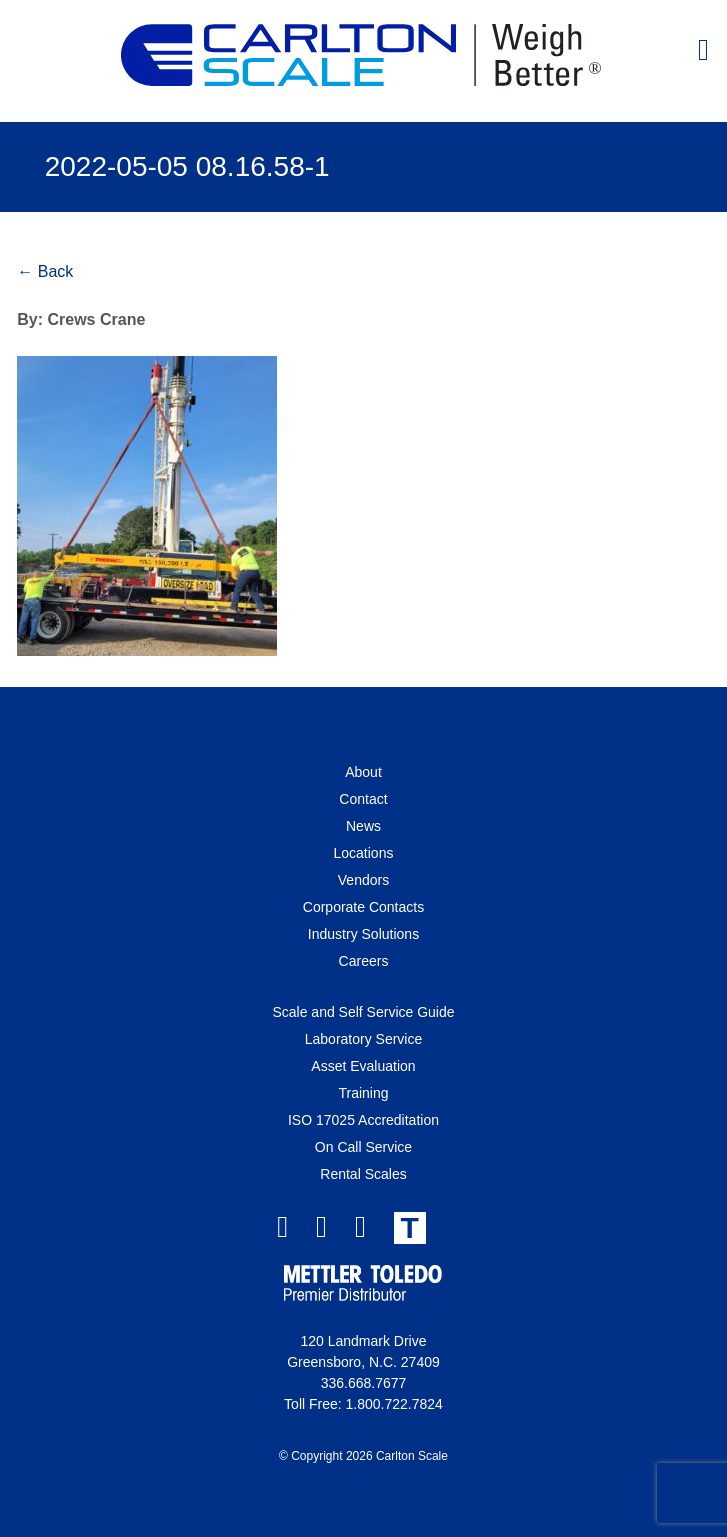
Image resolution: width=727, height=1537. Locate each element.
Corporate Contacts (363, 907)
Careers (364, 961)
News (363, 826)
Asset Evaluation (363, 1066)
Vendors (363, 880)
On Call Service (363, 1147)
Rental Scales (363, 1174)
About (363, 772)
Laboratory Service (364, 1039)
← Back (45, 271)
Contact (363, 799)
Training (363, 1093)
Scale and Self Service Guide (363, 1012)
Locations (364, 853)
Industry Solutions (363, 934)
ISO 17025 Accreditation (363, 1120)
